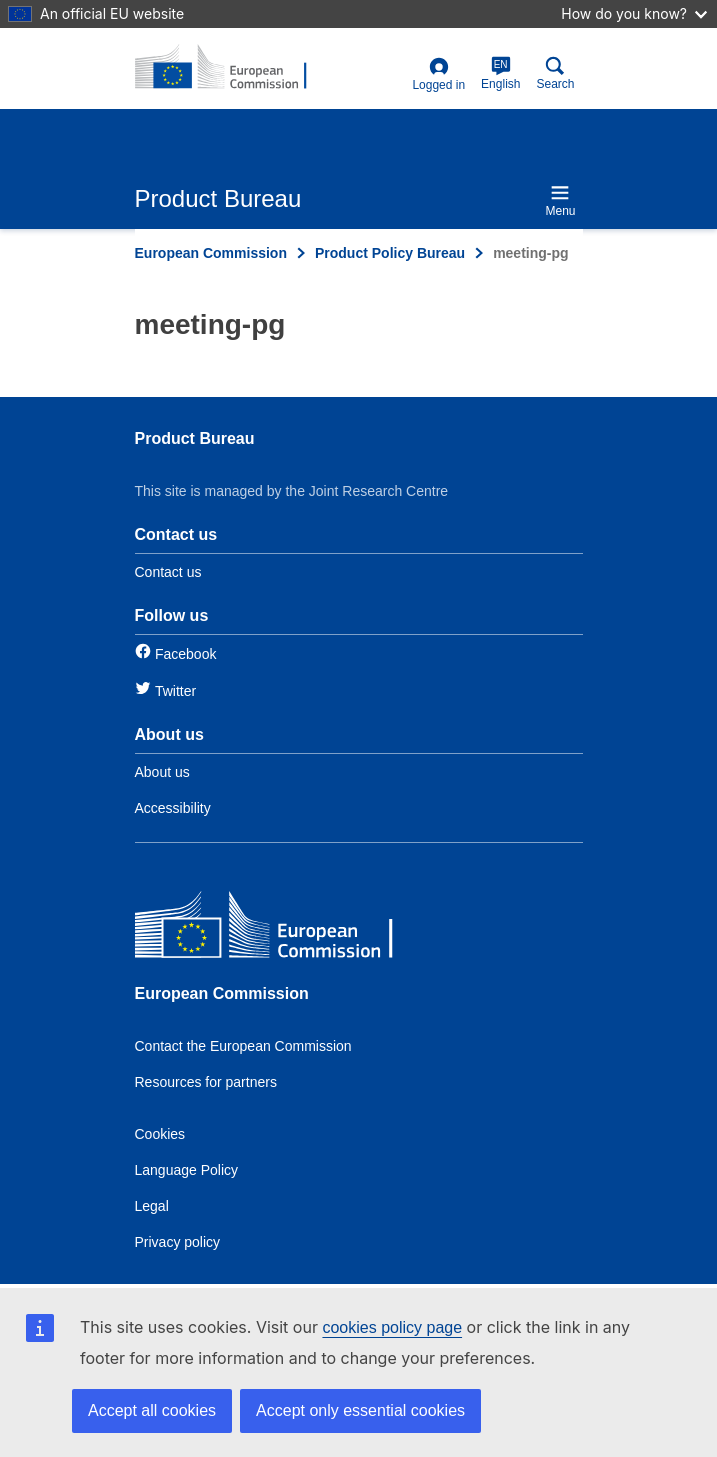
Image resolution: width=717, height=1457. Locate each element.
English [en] (500, 73)
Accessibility (173, 808)
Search (555, 73)
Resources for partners (206, 1082)
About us (162, 772)
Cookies (160, 1134)
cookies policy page (392, 1327)
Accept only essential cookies (360, 1410)
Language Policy (187, 1170)
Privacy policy (178, 1242)
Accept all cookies (152, 1410)
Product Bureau (195, 438)
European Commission (211, 253)
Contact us (168, 572)
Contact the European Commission (243, 1046)
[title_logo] (232, 68)
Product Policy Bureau (390, 253)
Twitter (175, 691)
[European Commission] (280, 929)
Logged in (438, 74)
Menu (560, 200)
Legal (152, 1206)
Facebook (185, 654)
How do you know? (634, 13)
